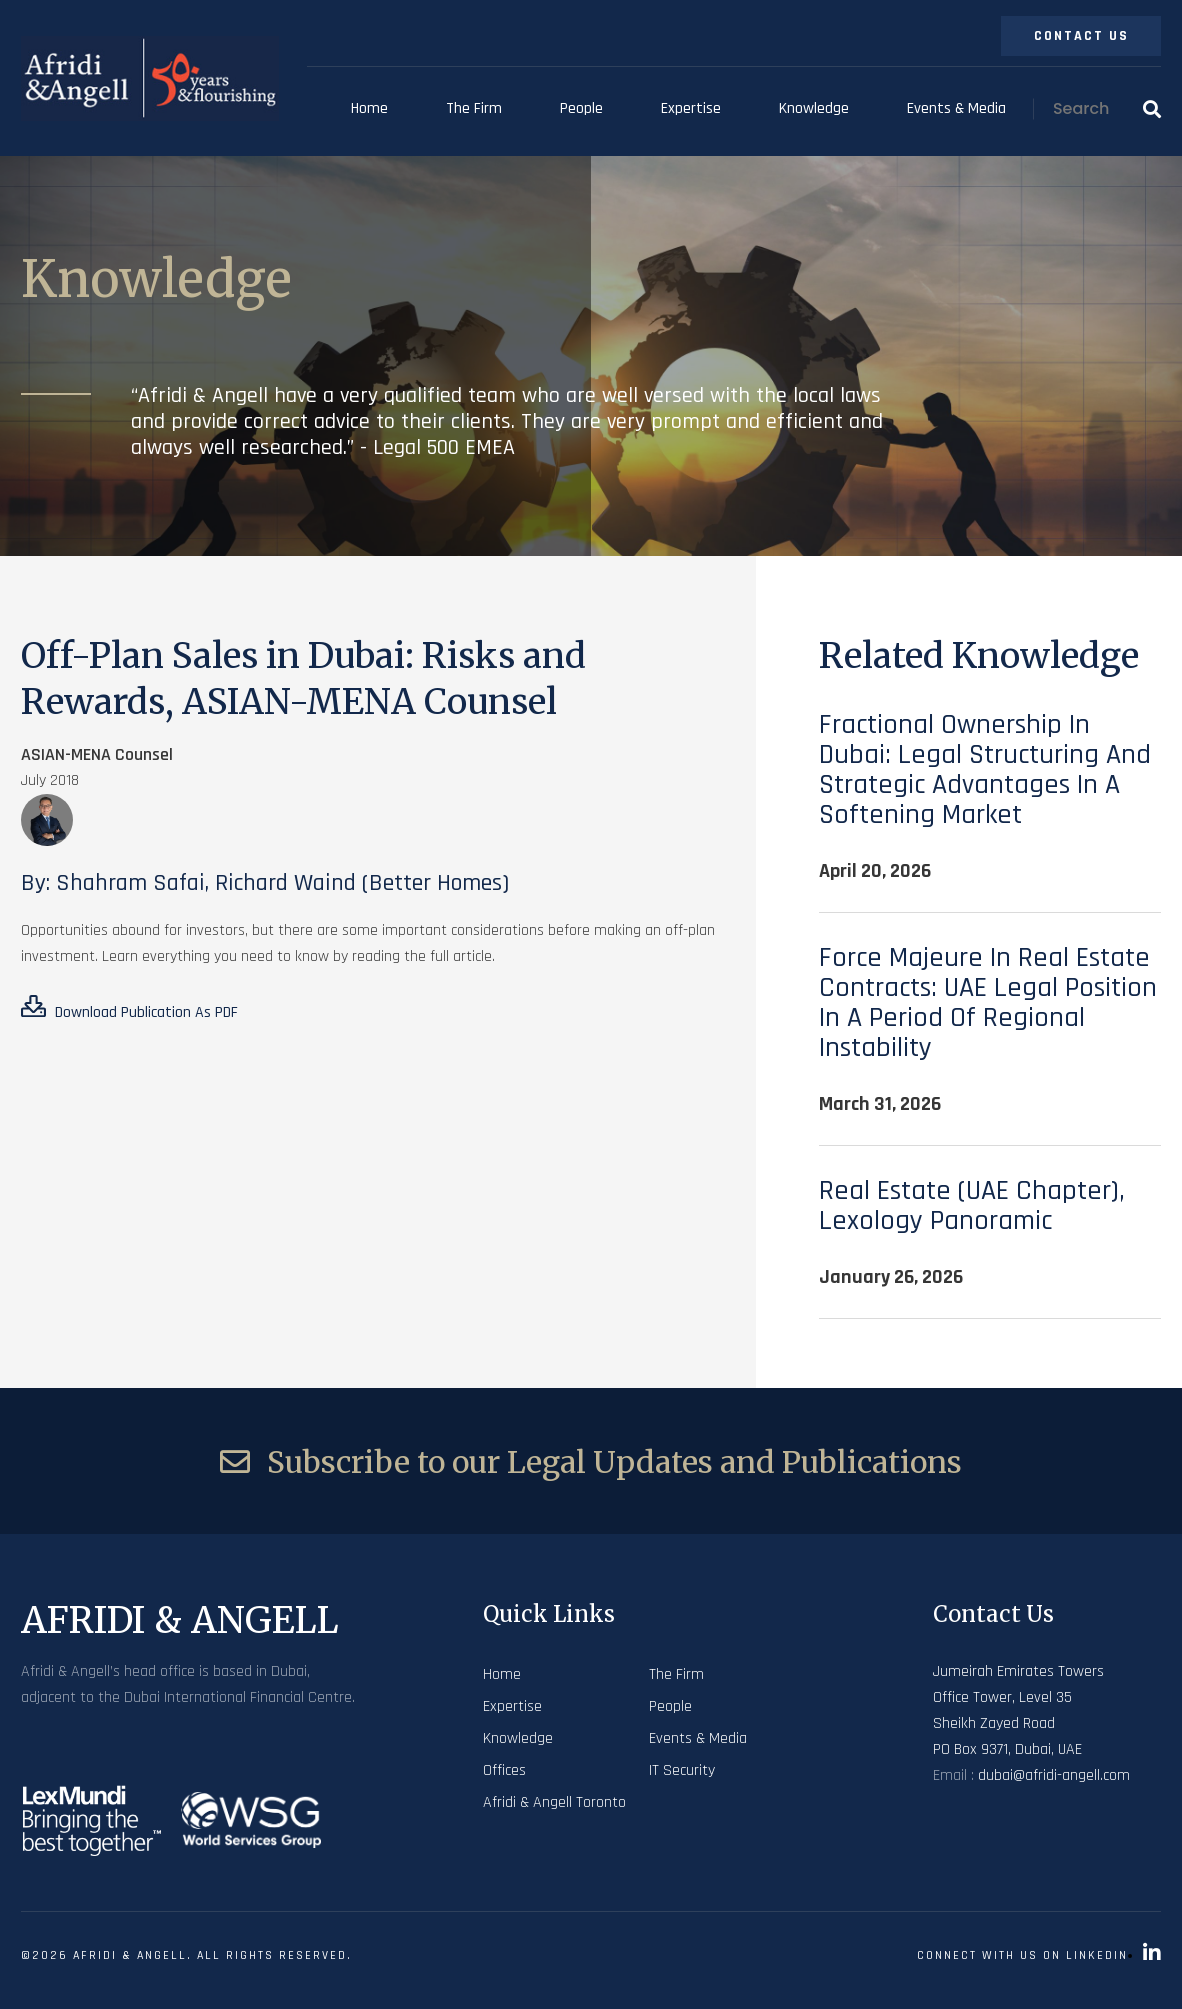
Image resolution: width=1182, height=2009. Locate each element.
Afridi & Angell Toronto (554, 1802)
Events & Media (956, 108)
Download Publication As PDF (129, 1009)
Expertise (691, 108)
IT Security (682, 1770)
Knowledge (814, 108)
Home (369, 108)
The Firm (474, 108)
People (581, 108)
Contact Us (1081, 36)
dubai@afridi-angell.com (1054, 1775)
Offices (504, 1770)
